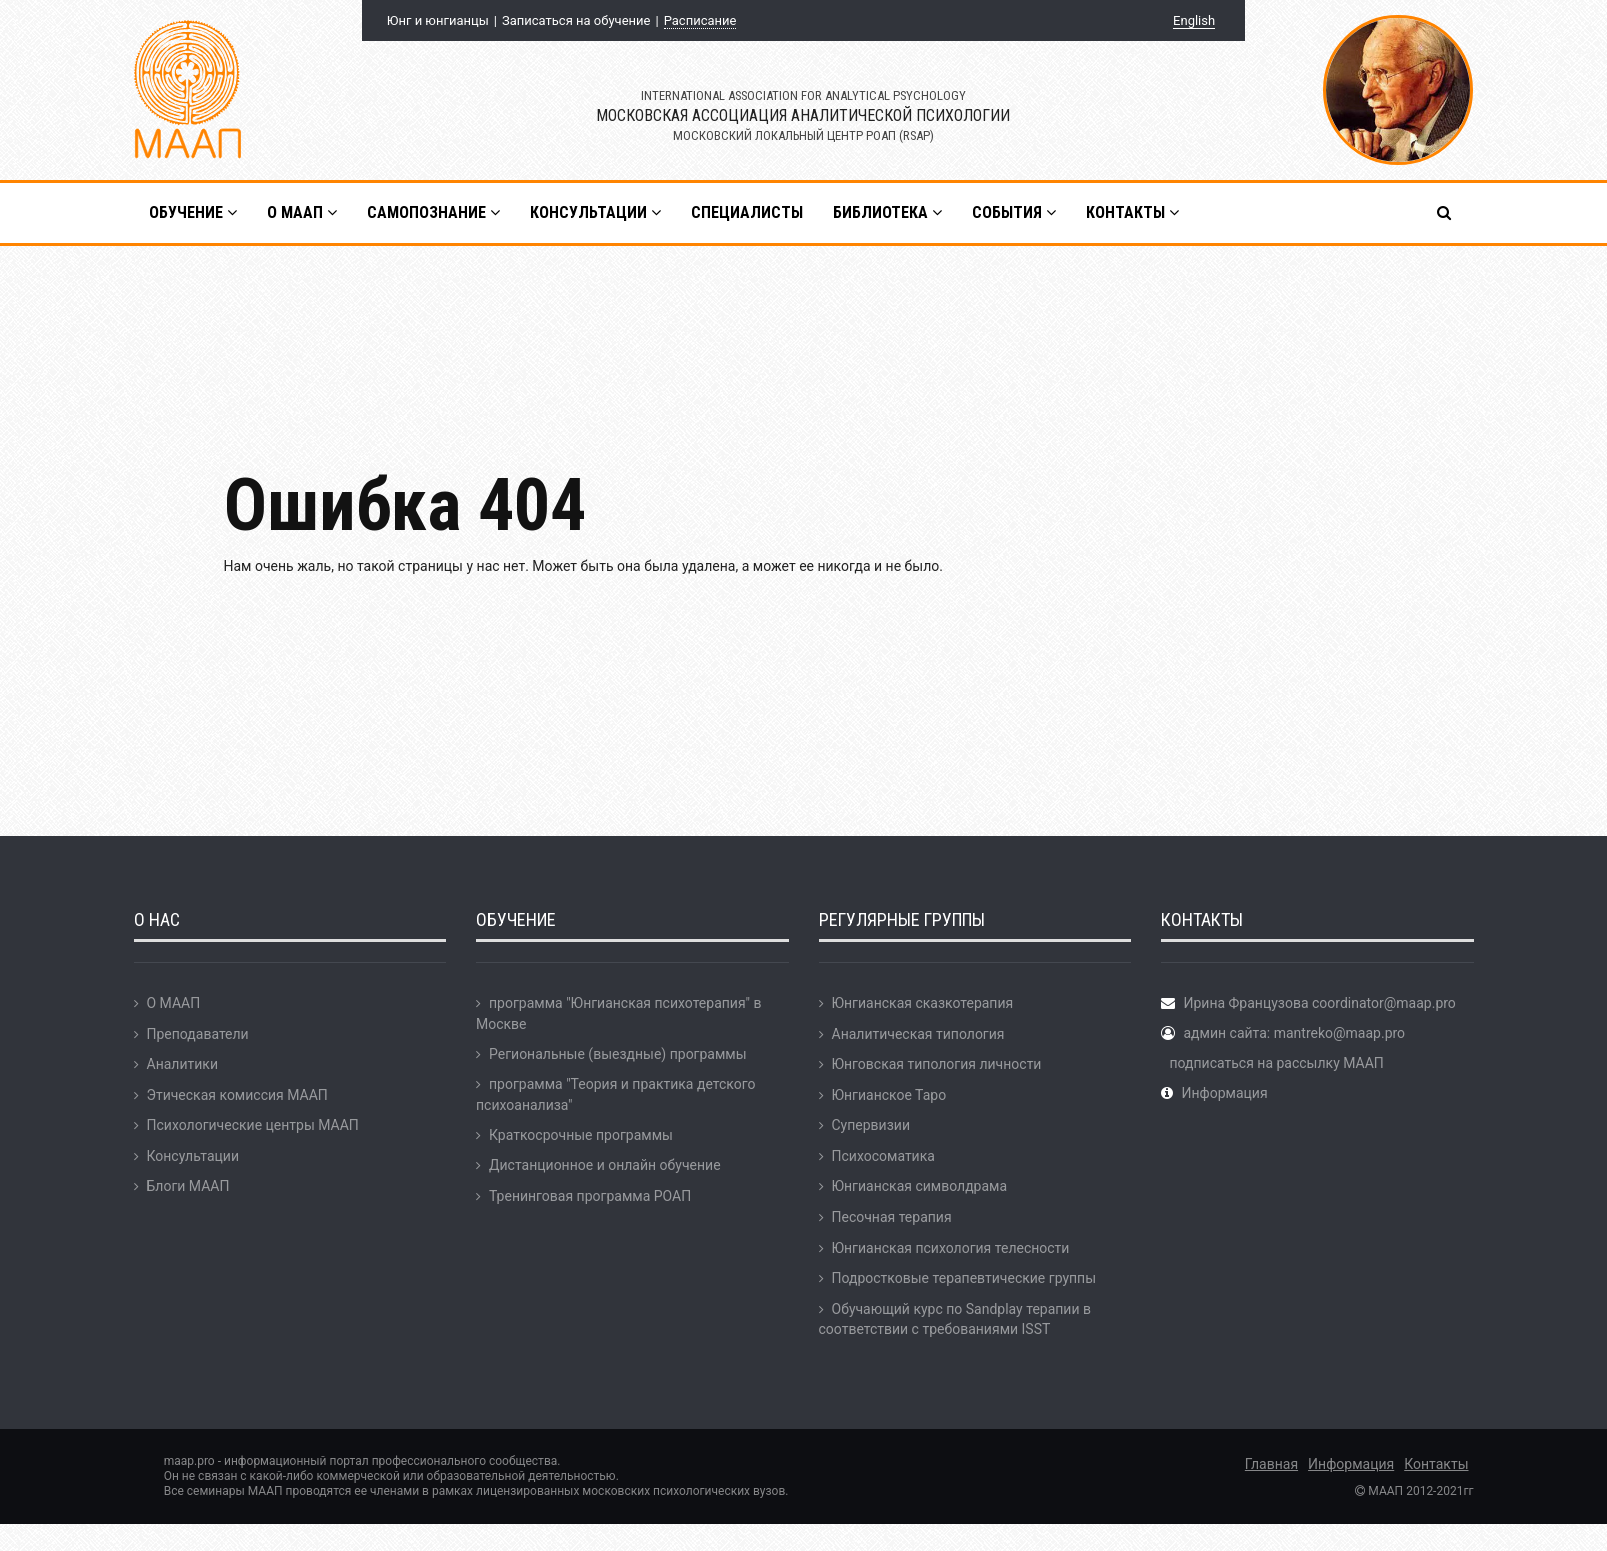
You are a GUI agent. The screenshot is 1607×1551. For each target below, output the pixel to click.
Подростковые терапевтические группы (964, 1278)
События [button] (1014, 212)
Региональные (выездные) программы (618, 1054)
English (1194, 20)
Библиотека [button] (887, 212)
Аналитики (182, 1064)
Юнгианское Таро (889, 1095)
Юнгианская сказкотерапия (923, 1003)
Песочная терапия (892, 1217)
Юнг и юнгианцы (438, 20)
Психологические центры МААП (253, 1125)
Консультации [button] (595, 212)
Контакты (1436, 1464)
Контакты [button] (1132, 212)
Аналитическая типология (918, 1034)
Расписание (700, 20)
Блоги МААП (188, 1186)
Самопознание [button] (433, 212)
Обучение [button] (193, 212)
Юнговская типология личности (937, 1064)
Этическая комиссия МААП (237, 1095)
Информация (1224, 1093)
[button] (1445, 213)
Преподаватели (198, 1034)
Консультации (193, 1156)
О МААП (174, 1003)
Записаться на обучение (576, 20)
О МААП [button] (302, 212)
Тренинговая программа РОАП (590, 1196)
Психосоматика (883, 1156)
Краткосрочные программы (581, 1135)
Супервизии (871, 1125)
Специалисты (747, 212)
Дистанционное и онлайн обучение (605, 1165)
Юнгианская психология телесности (951, 1248)
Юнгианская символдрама (920, 1186)
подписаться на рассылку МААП (1276, 1063)
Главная (1271, 1464)
